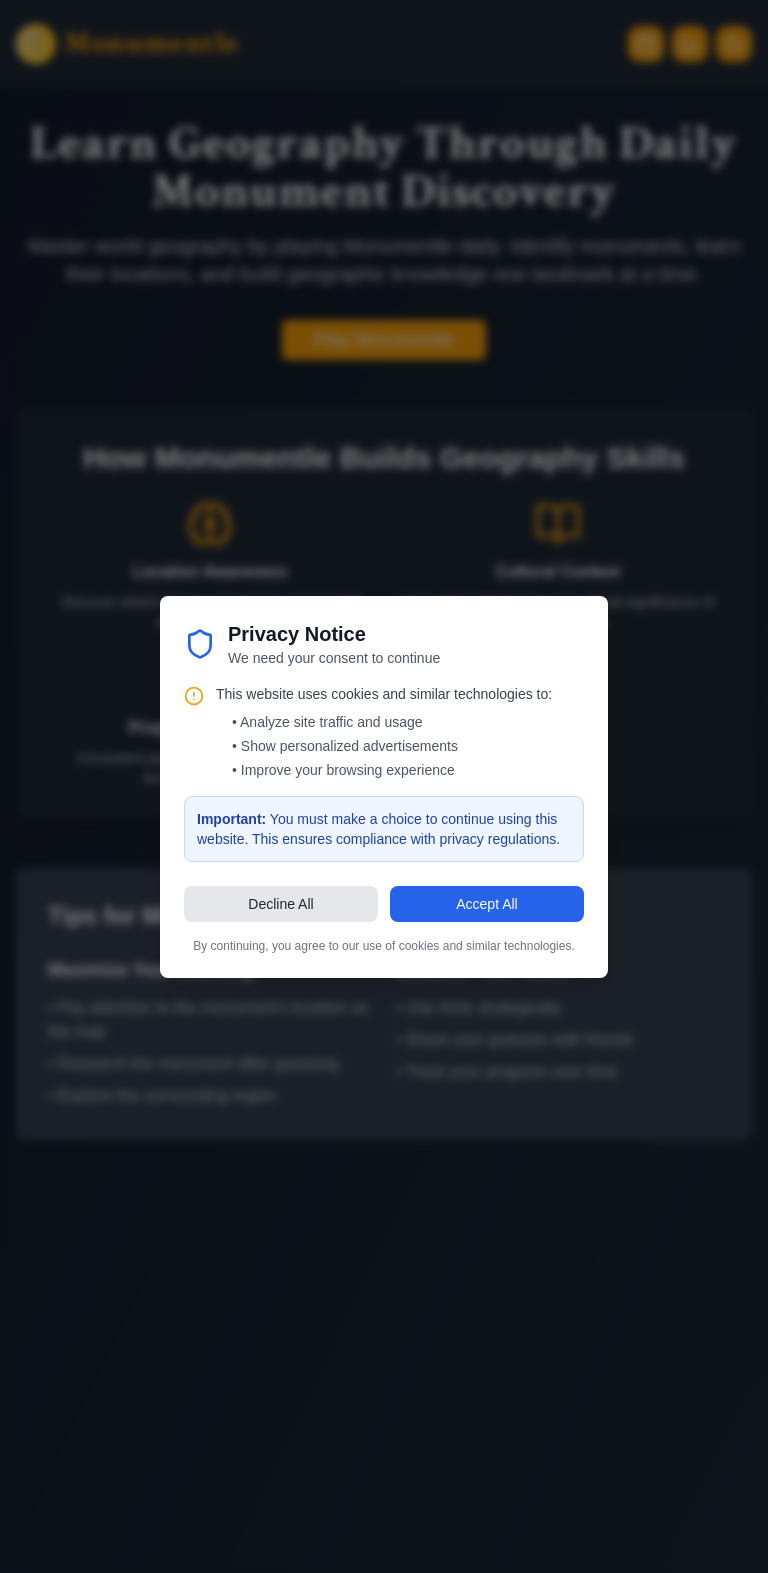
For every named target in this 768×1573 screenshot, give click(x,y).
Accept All (486, 904)
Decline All (280, 904)
